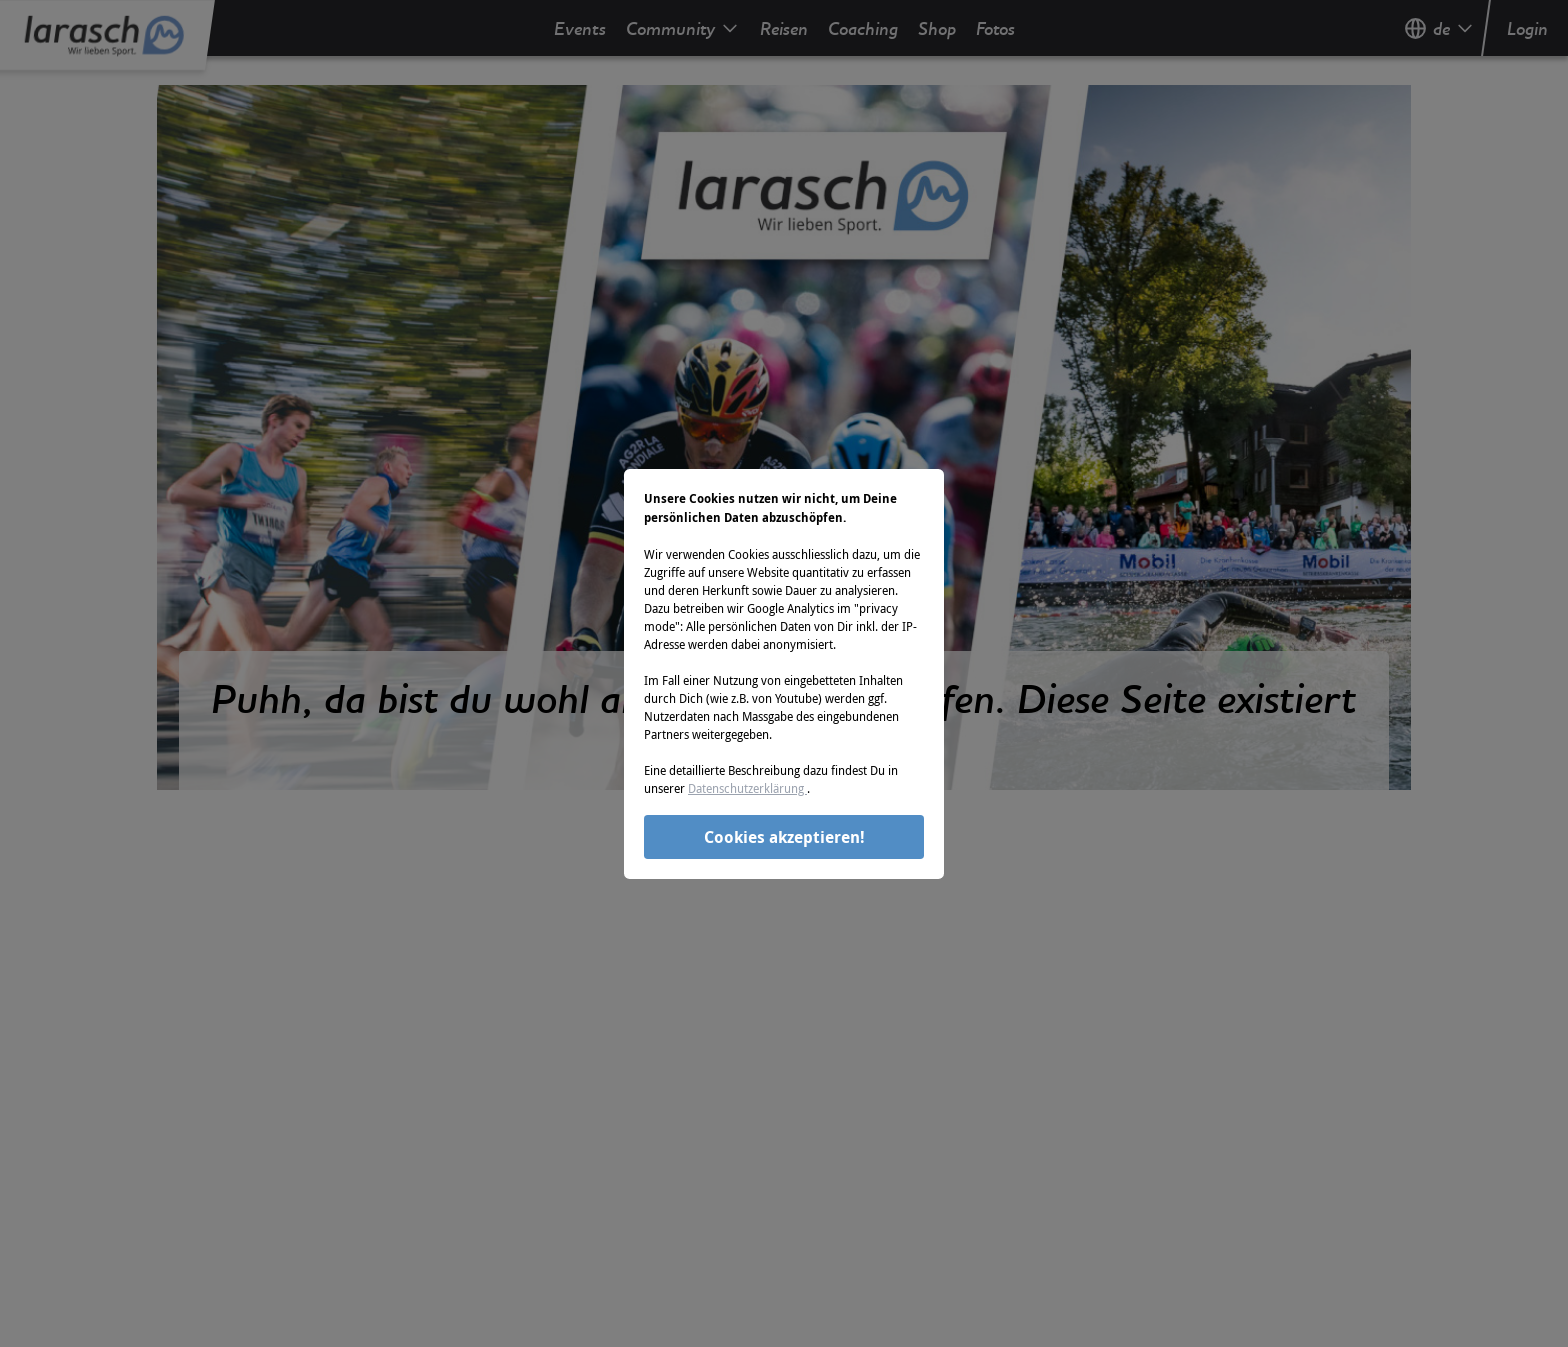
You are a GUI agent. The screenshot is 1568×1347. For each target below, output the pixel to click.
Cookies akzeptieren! (784, 837)
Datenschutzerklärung (747, 788)
